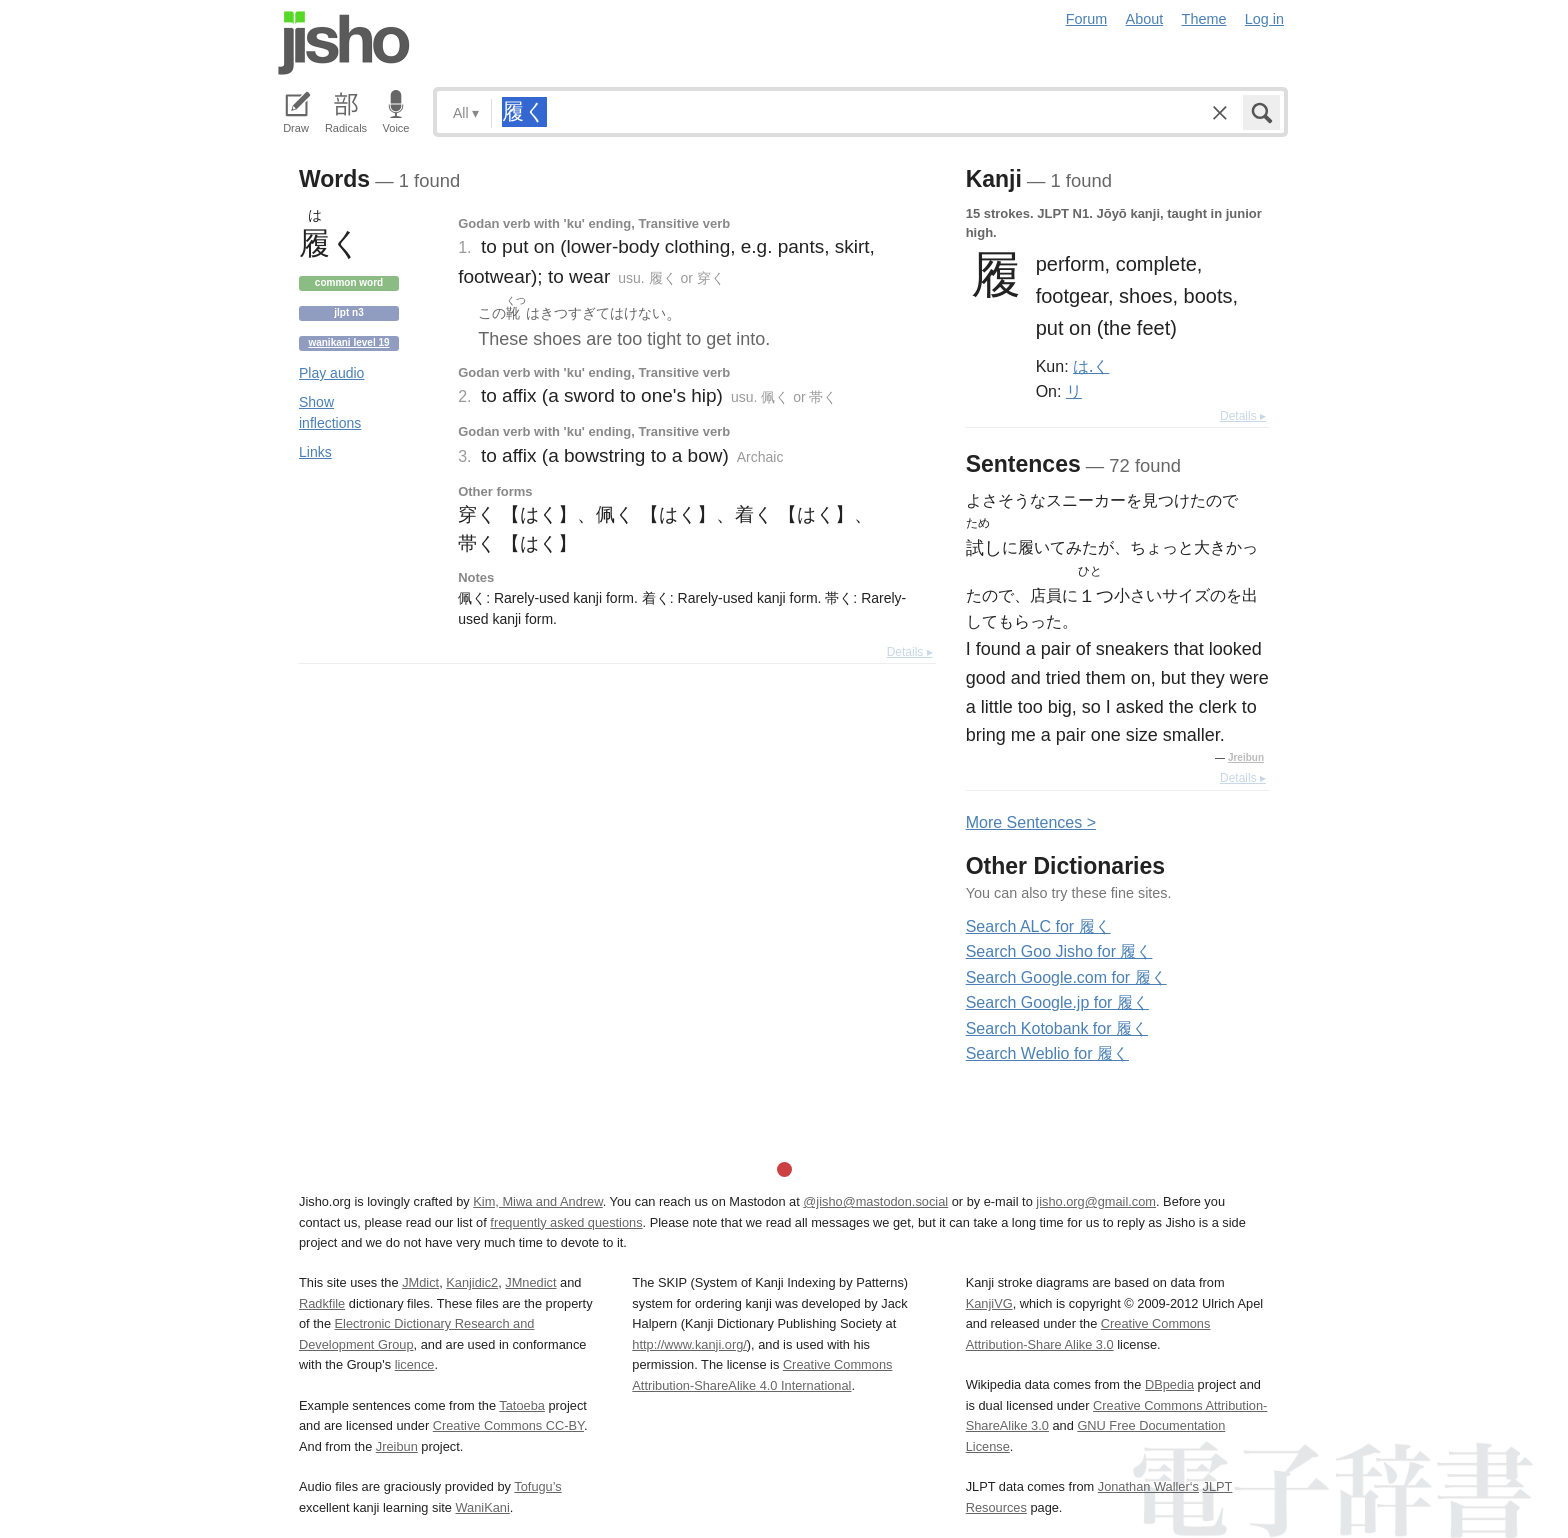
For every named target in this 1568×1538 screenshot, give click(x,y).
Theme (1204, 19)
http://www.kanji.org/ (689, 1344)
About (1145, 19)
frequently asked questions (566, 1222)
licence (415, 1364)
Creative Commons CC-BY (508, 1425)
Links (315, 452)
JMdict (420, 1282)
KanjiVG (989, 1303)
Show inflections (330, 412)
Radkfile (322, 1303)
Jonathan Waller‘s (1148, 1486)
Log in (1264, 19)
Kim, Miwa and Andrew (537, 1201)
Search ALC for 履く (1038, 926)
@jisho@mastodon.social (875, 1201)
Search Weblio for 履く (1047, 1053)
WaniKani (483, 1507)
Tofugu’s (537, 1486)
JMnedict (530, 1282)
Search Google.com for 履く (1066, 977)
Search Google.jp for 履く (1057, 1002)
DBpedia (1169, 1384)
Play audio (331, 373)
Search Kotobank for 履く (1057, 1028)
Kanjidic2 (472, 1282)
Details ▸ (910, 652)
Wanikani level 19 (348, 342)
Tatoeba (522, 1405)
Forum (1087, 19)
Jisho (344, 43)
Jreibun (1246, 757)
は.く (1091, 366)
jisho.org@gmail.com (1096, 1201)
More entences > (1031, 822)
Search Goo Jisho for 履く (1059, 951)
